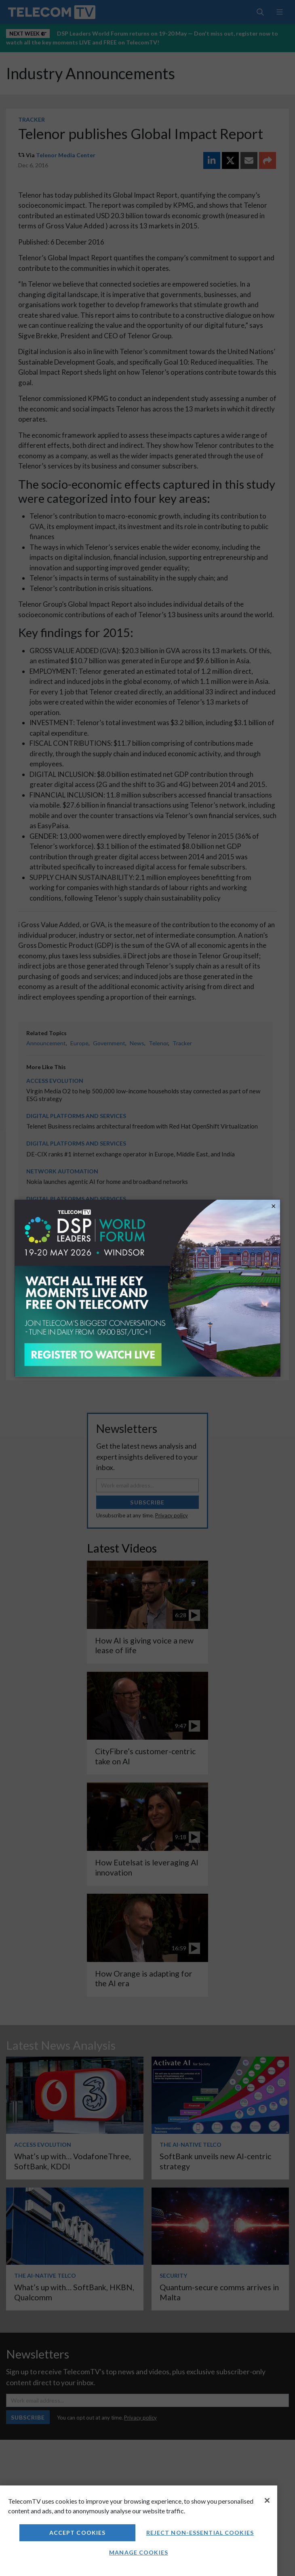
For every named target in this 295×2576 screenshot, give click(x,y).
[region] (138, 2530)
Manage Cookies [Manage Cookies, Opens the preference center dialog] (138, 2552)
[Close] (267, 2500)
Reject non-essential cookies (200, 2532)
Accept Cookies (77, 2532)
